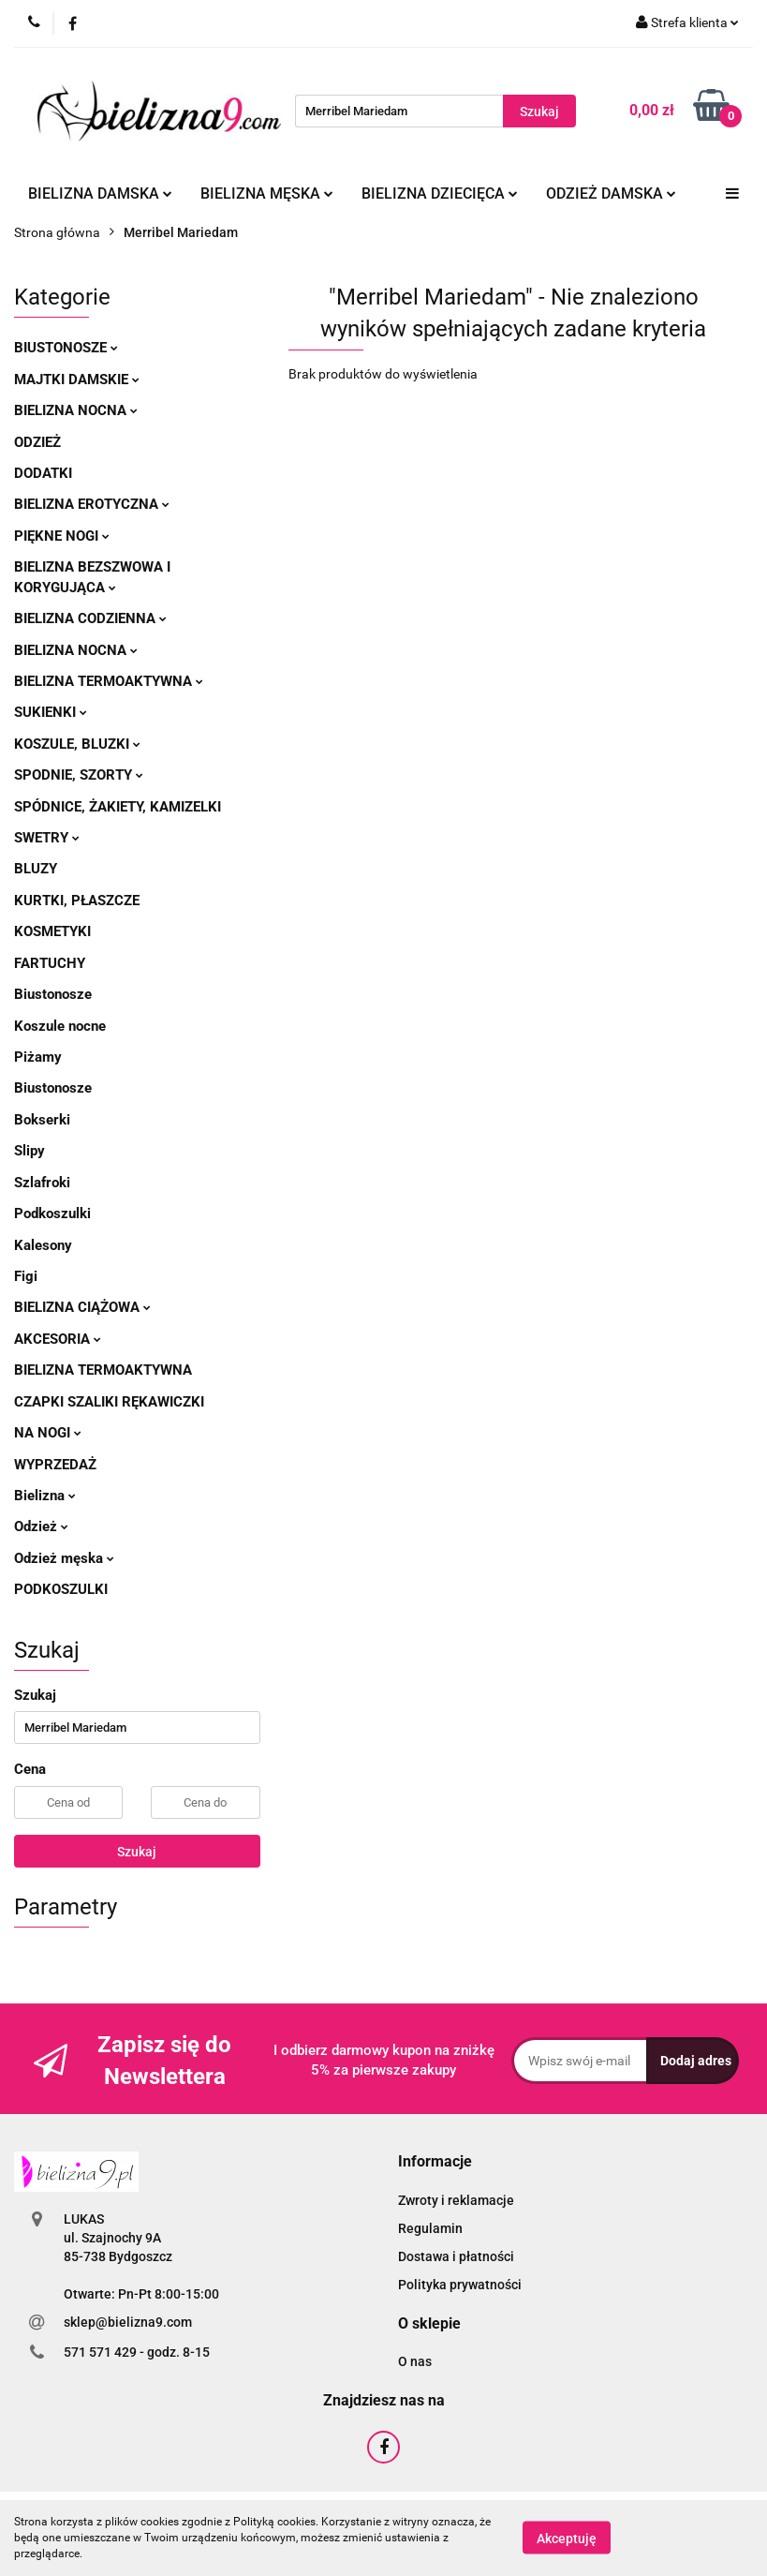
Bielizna (45, 1495)
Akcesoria (57, 1339)
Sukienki (50, 712)
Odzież (37, 442)
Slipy (29, 1150)
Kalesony (43, 1245)
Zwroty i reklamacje (456, 2200)
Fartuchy (49, 963)
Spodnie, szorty (78, 775)
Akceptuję (567, 2538)
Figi (25, 1276)
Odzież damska (611, 193)
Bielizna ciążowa (82, 1307)
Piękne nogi (62, 536)
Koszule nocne (60, 1026)
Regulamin (430, 2228)
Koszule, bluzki (77, 744)
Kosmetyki (52, 931)
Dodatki (43, 473)
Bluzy (35, 868)
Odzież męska (64, 1558)
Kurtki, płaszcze (77, 900)
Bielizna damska (100, 193)
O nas (415, 2361)
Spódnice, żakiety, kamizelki (117, 806)
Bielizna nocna (76, 410)
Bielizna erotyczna (92, 504)
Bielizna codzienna (90, 618)
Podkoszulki (52, 1213)
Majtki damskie (77, 379)
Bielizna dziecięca (439, 193)
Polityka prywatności (460, 2284)
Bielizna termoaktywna (108, 681)
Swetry (47, 837)
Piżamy (38, 1057)
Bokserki (42, 1119)
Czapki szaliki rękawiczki (109, 1401)
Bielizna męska (266, 193)
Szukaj (136, 1851)
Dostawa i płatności (456, 2256)
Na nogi (47, 1432)
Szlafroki (42, 1182)
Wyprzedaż (55, 1464)
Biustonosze (66, 347)
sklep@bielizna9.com (128, 2322)
